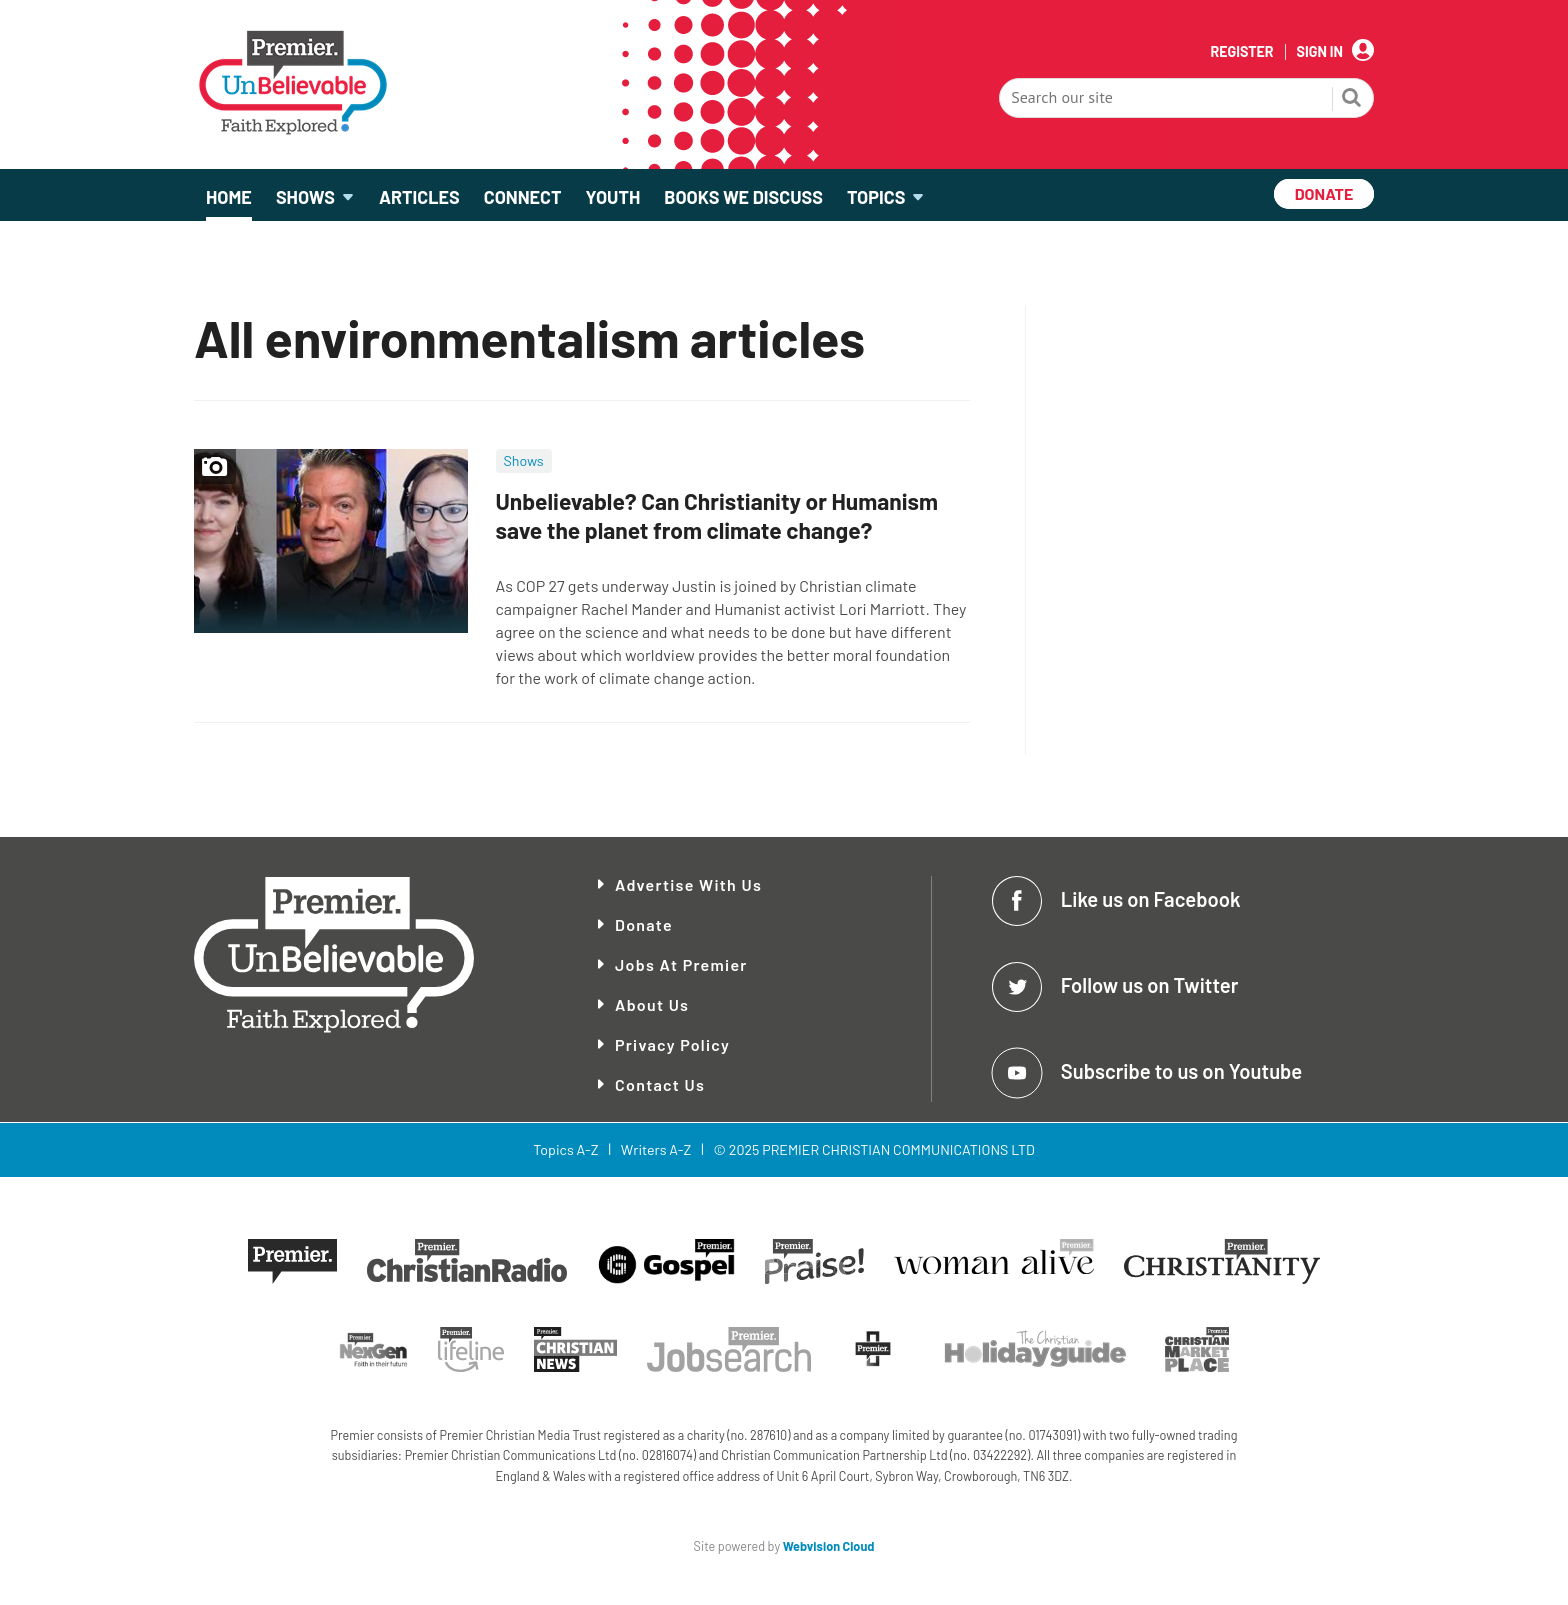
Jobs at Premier (681, 964)
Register (1241, 52)
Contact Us (660, 1084)
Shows (524, 460)
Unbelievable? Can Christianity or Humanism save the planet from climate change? (717, 515)
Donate (644, 924)
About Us (652, 1004)
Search (1352, 100)
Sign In (1320, 52)
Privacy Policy (672, 1044)
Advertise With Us (688, 884)
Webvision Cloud (829, 1546)
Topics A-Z (565, 1149)
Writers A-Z (656, 1149)
